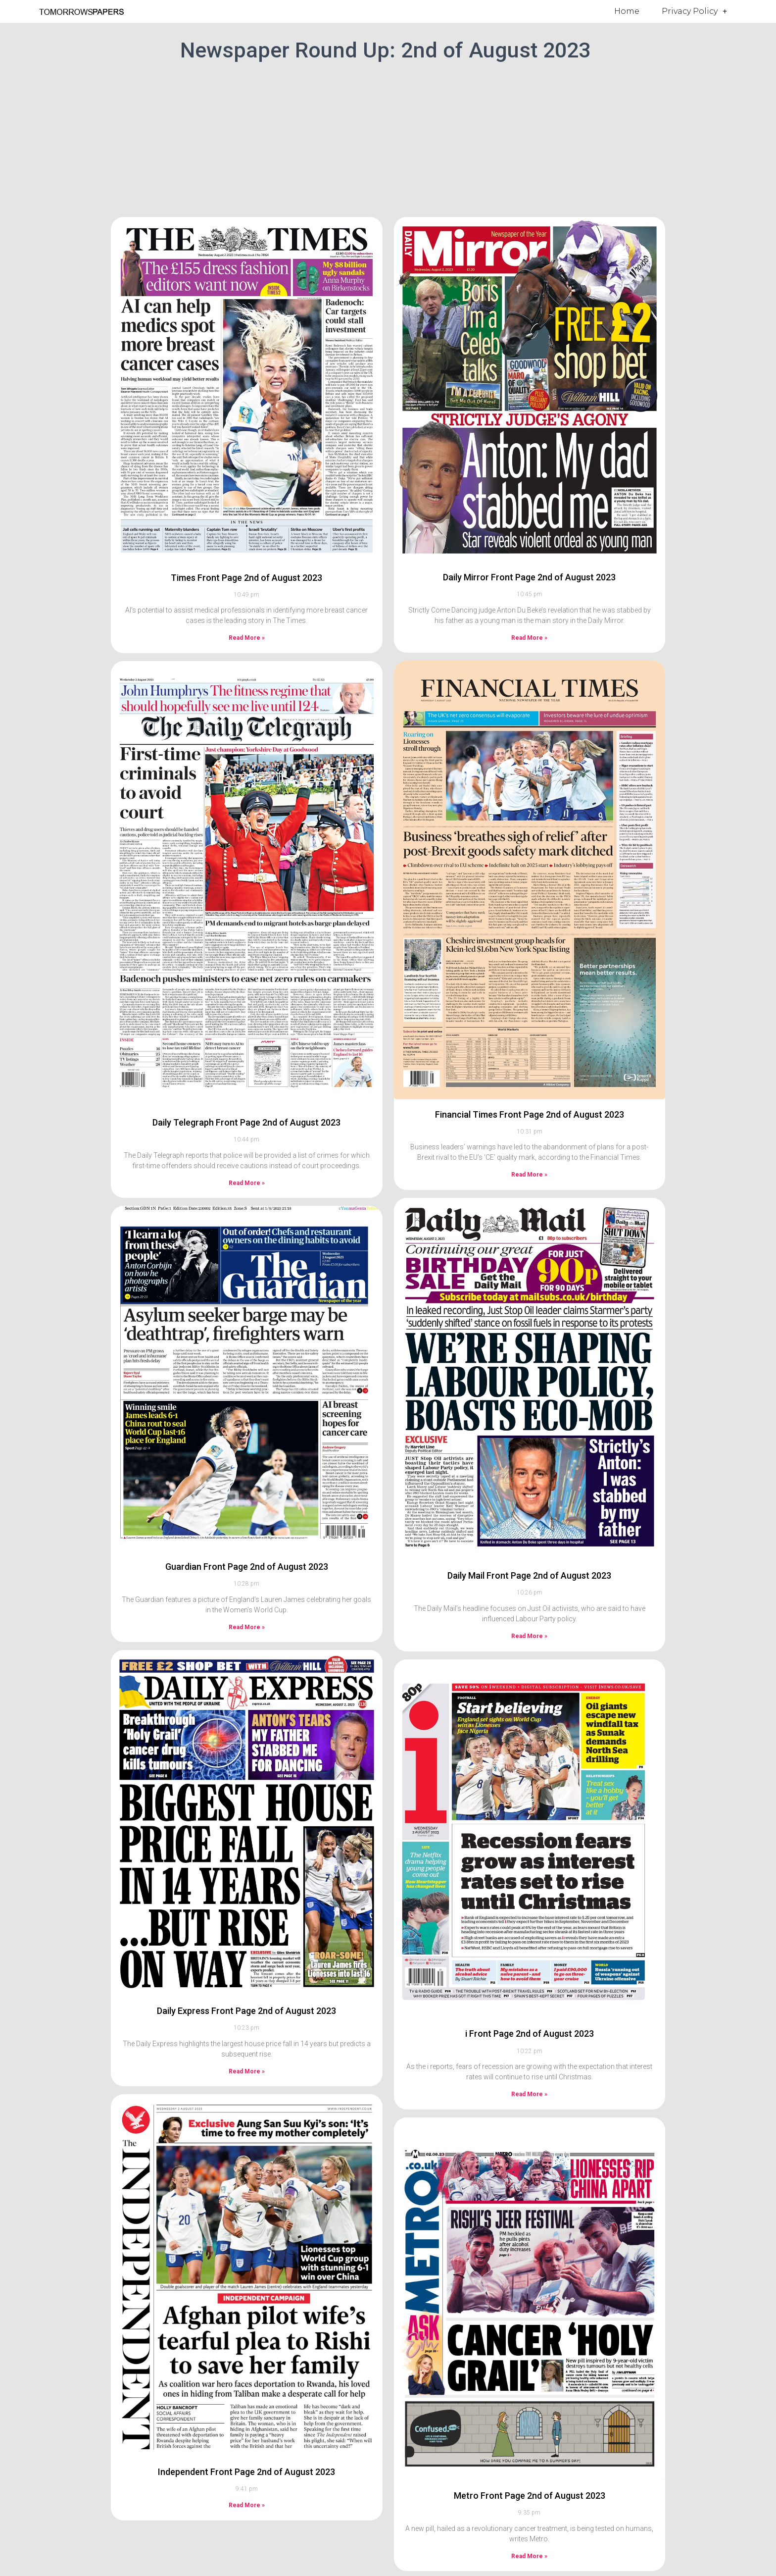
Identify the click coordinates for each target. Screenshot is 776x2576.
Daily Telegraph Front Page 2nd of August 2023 (246, 1122)
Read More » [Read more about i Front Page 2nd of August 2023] (529, 2094)
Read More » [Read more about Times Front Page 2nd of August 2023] (247, 637)
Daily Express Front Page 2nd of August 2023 (246, 2011)
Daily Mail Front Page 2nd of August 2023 (529, 1575)
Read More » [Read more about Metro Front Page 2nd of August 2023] (529, 2556)
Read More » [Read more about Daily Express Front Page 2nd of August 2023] (247, 2071)
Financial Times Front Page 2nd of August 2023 (529, 1114)
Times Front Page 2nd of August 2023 (246, 577)
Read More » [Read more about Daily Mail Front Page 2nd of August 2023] (529, 1636)
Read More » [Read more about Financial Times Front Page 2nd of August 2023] (529, 1174)
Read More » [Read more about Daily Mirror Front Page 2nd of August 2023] (529, 637)
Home (626, 11)
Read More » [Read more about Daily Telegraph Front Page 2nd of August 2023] (247, 1183)
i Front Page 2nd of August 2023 (529, 2033)
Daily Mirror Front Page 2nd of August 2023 (529, 577)
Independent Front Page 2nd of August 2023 (246, 2472)
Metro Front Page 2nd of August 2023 (529, 2495)
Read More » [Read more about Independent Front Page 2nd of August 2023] (247, 2505)
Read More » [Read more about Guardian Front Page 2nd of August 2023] (247, 1627)
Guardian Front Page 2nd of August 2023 (246, 1566)
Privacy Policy (694, 11)
